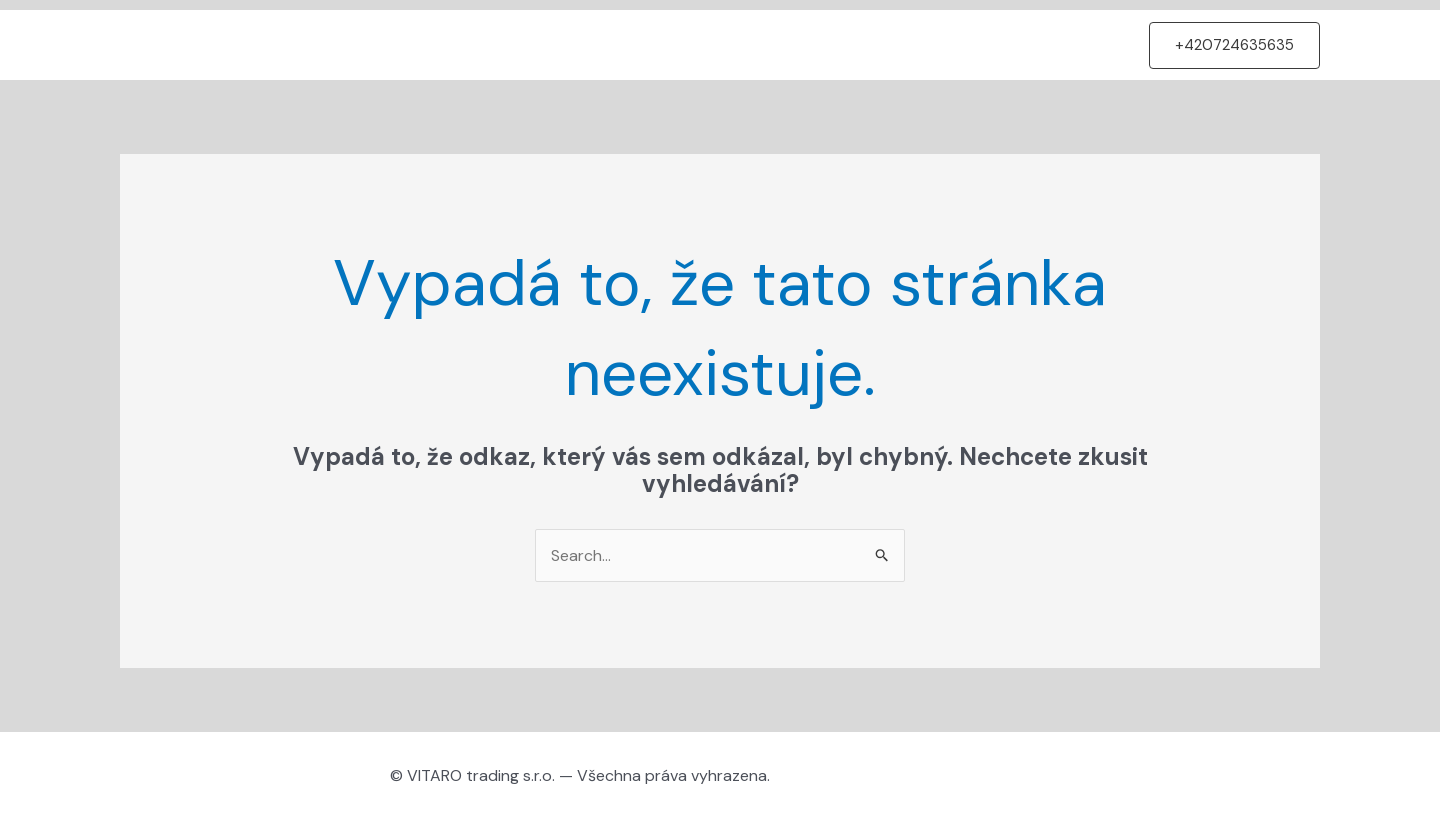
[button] (1234, 45)
